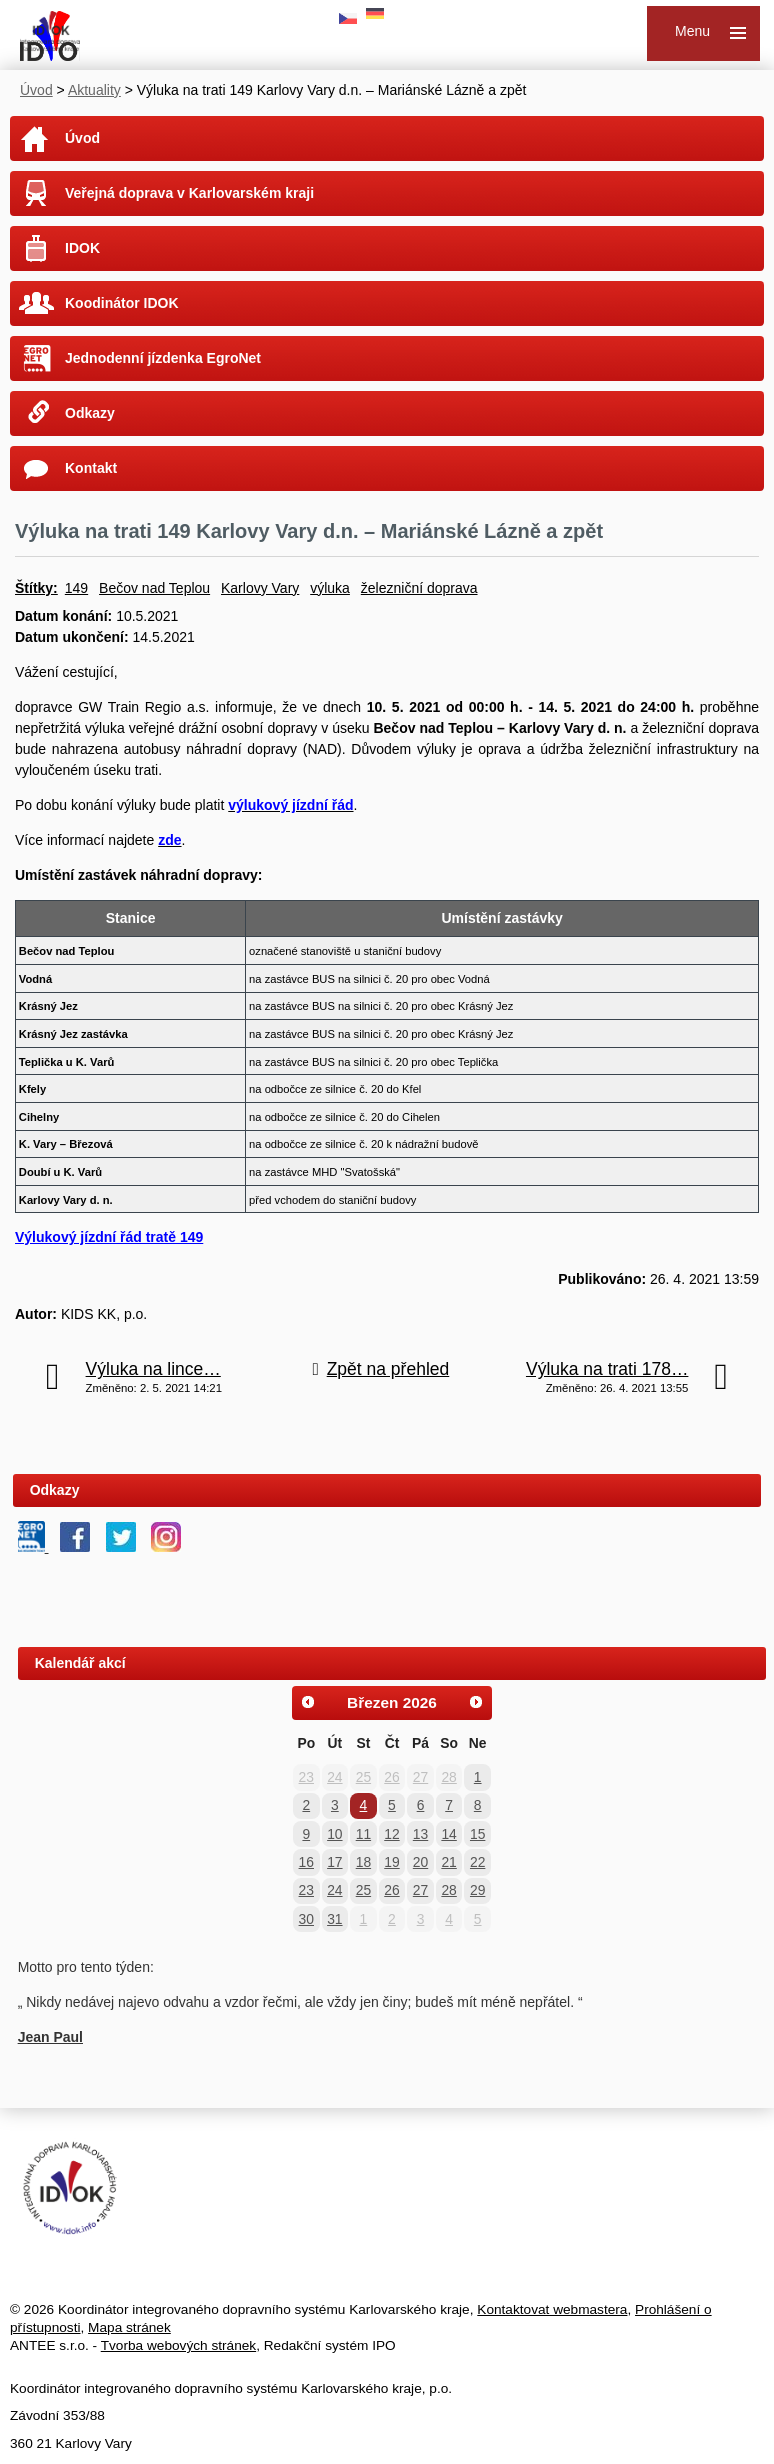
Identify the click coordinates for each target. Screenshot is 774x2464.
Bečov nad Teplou (154, 588)
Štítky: (36, 588)
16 (306, 1862)
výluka (330, 588)
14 (448, 1834)
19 (391, 1862)
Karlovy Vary (260, 588)
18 (363, 1862)
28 (448, 1777)
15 (477, 1834)
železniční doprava (419, 588)
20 (420, 1862)
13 (420, 1834)
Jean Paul (50, 2037)
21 (448, 1862)
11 (363, 1834)
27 (420, 1777)
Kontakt (91, 468)
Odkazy (90, 413)
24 (334, 1777)
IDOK (82, 248)
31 (334, 1919)
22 (477, 1862)
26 (391, 1777)
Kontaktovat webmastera (552, 2309)
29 (477, 1890)
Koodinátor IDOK (122, 303)
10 (334, 1834)
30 (306, 1919)
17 (334, 1862)
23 (306, 1777)
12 (391, 1834)
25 (363, 1777)
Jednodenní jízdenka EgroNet (163, 358)
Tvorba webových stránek (178, 2345)
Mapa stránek (129, 2327)
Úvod (36, 90)
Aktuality (94, 90)
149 (76, 588)
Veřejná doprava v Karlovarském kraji (189, 193)
